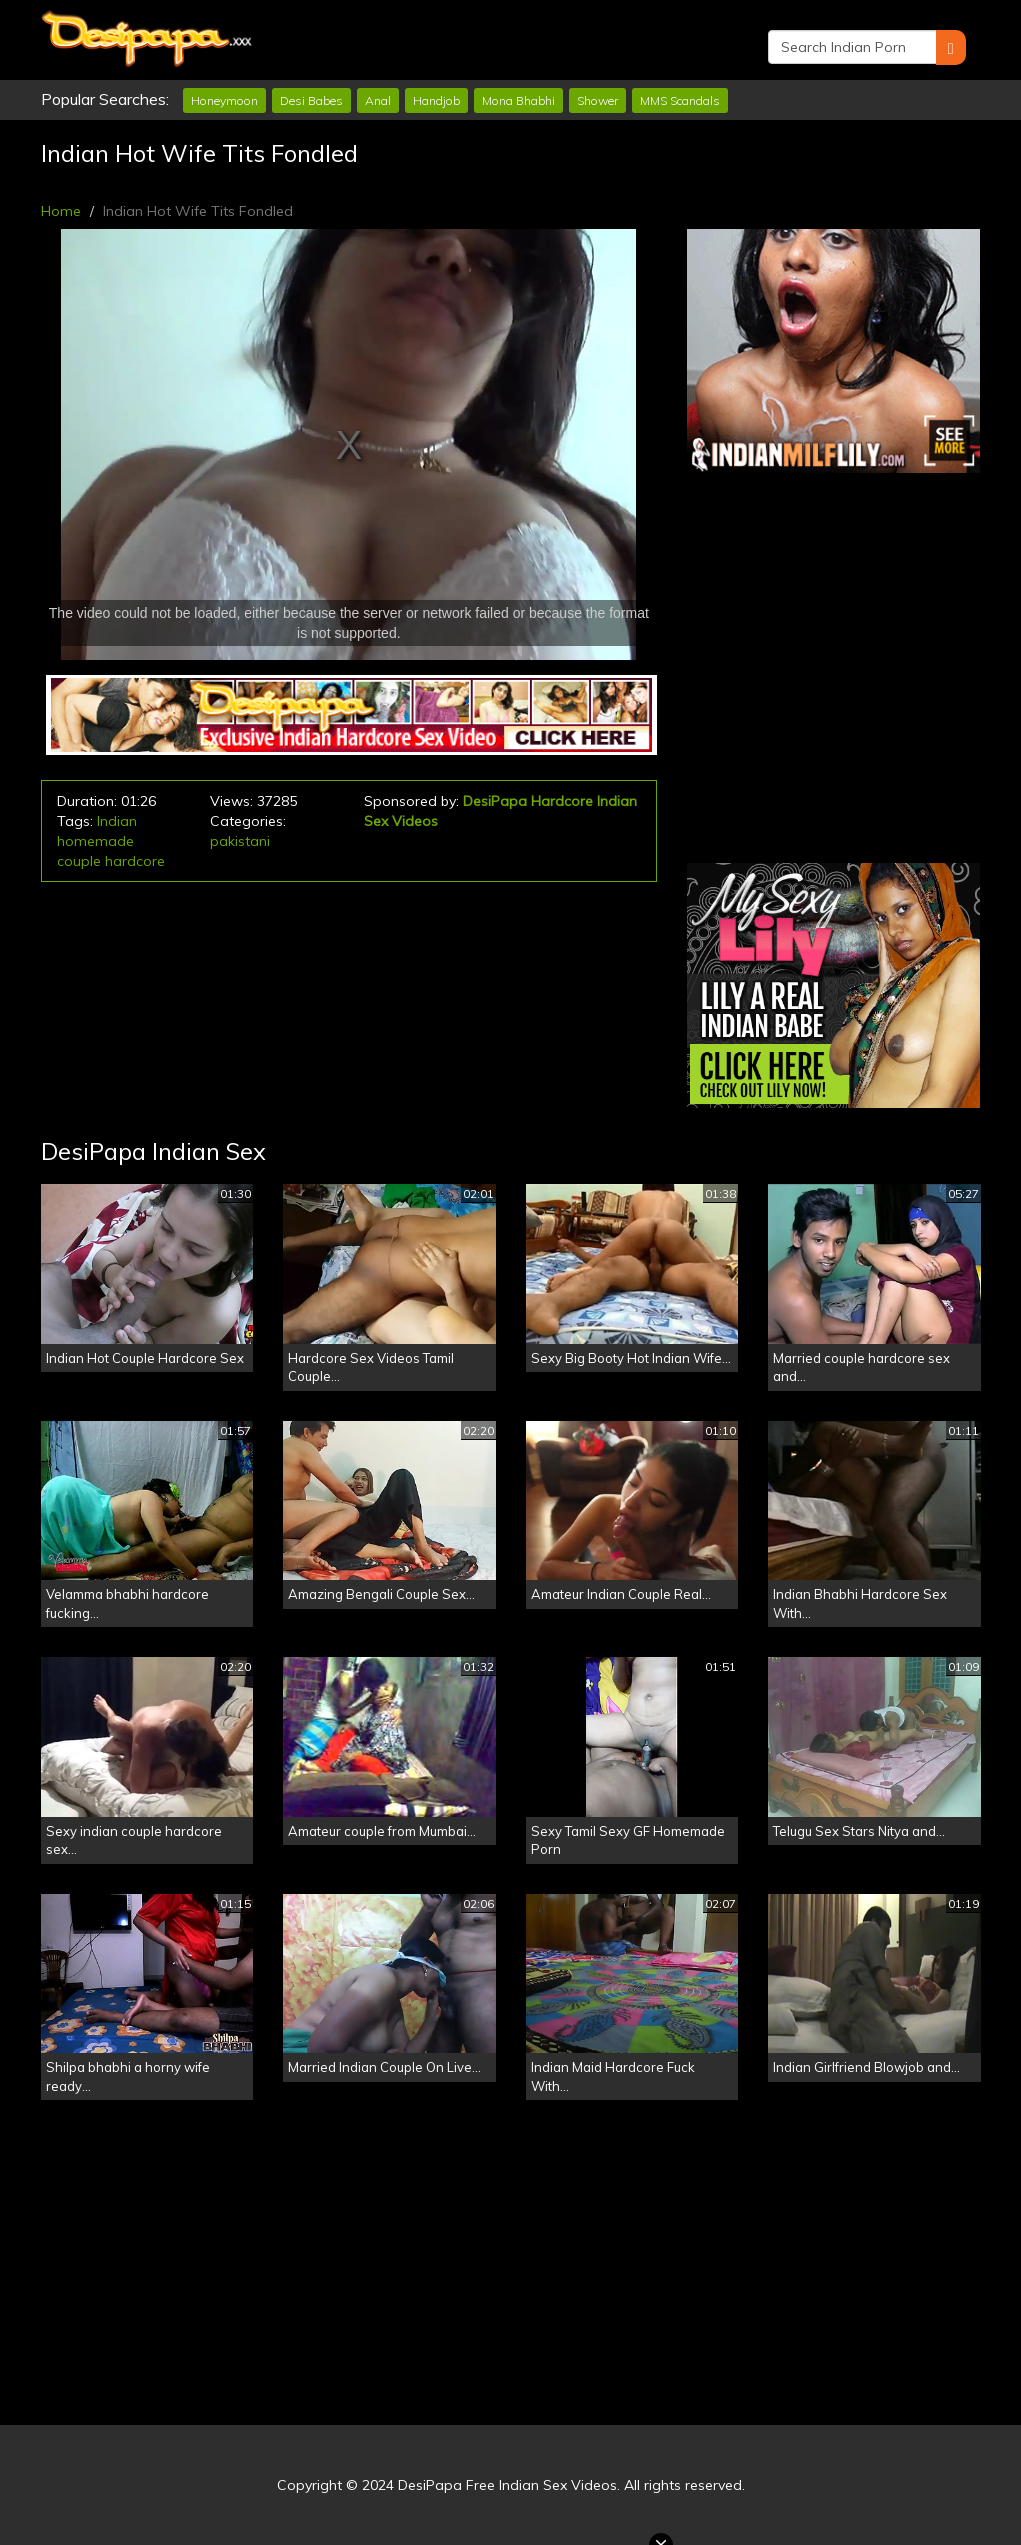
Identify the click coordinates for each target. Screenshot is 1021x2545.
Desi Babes (311, 100)
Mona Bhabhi (518, 100)
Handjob (436, 100)
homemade (95, 841)
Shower (597, 100)
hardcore (135, 861)
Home (61, 211)
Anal (378, 100)
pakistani (240, 841)
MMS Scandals (680, 100)
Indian (117, 821)
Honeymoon (224, 100)
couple (79, 861)
